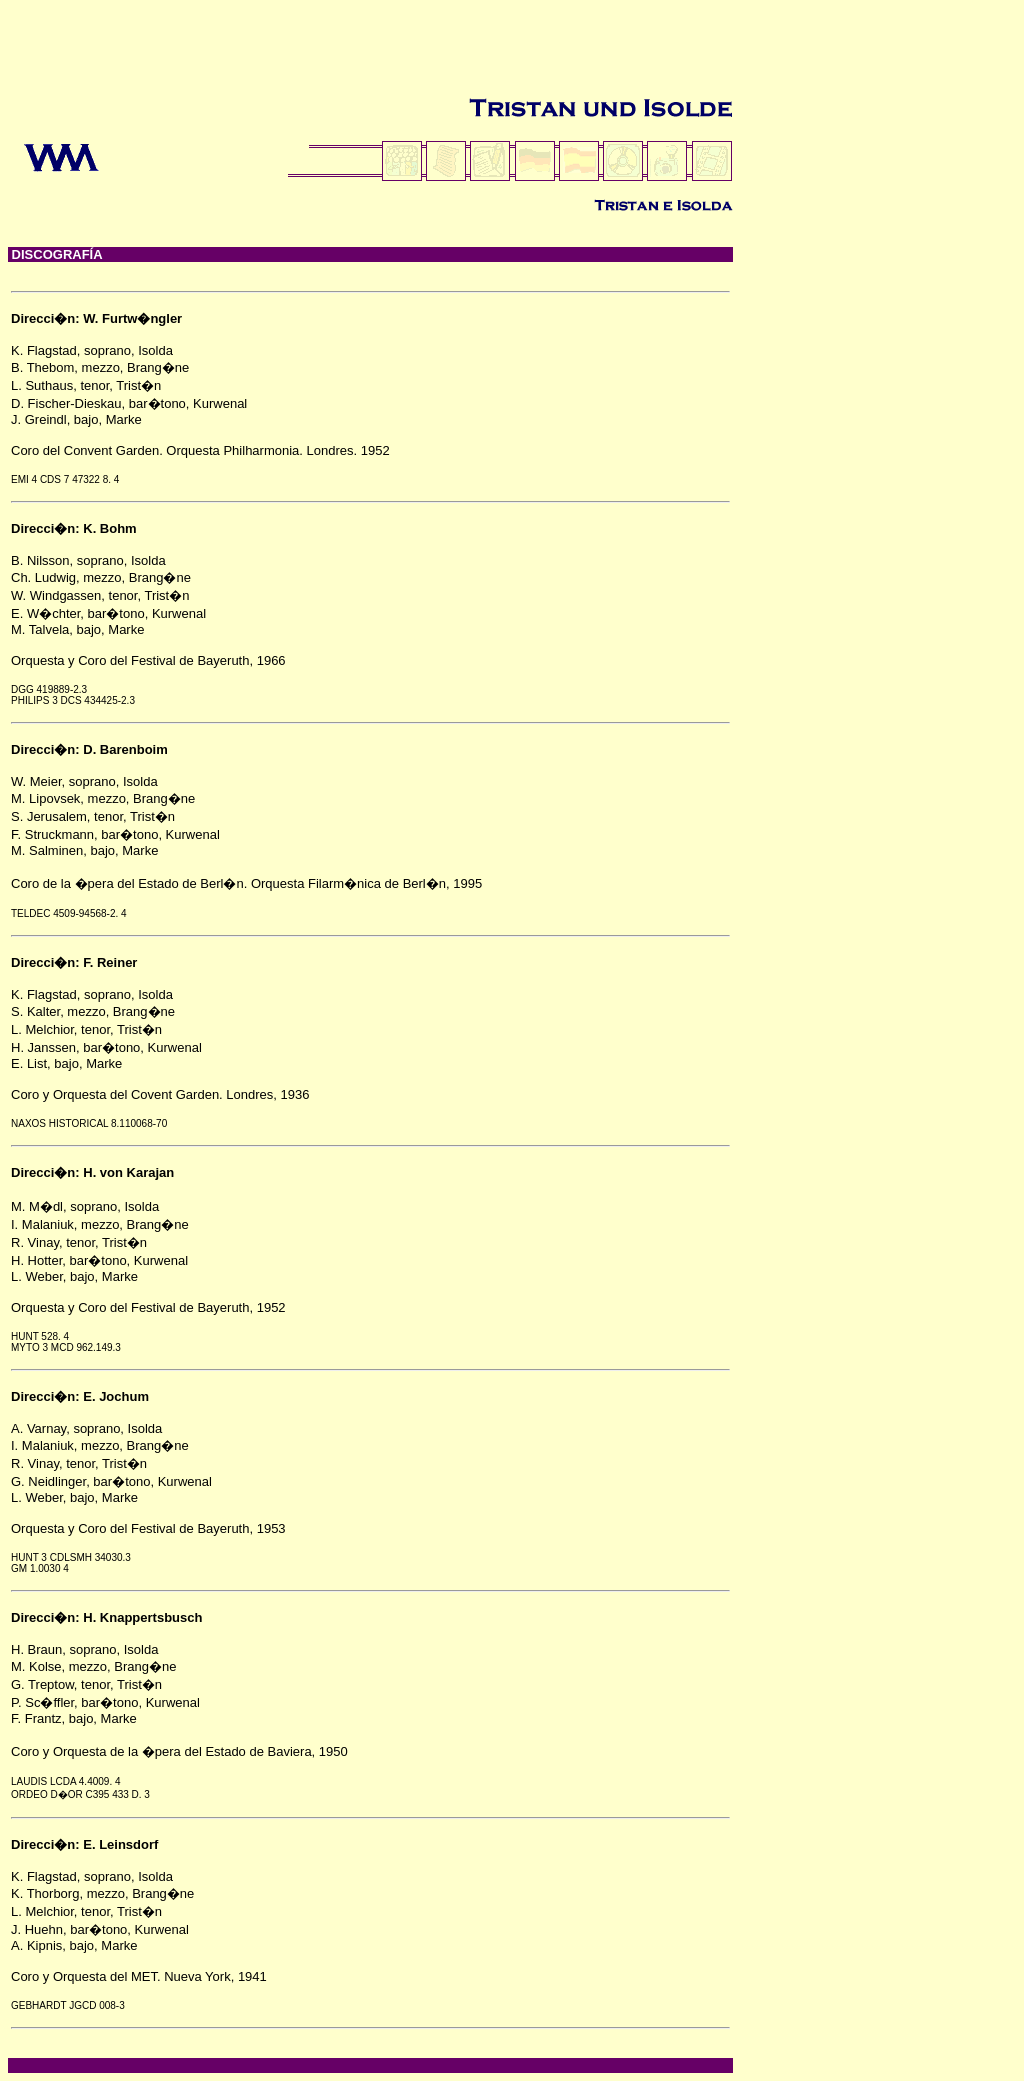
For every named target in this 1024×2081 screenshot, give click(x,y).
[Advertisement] (372, 53)
